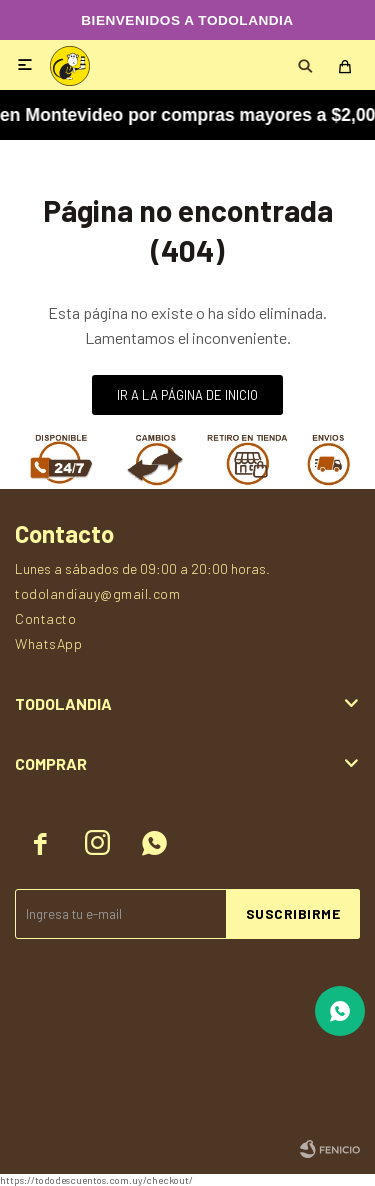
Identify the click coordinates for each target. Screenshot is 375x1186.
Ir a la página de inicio (187, 395)
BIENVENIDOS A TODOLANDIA (187, 20)
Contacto (45, 618)
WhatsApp (48, 643)
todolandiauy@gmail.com (97, 593)
